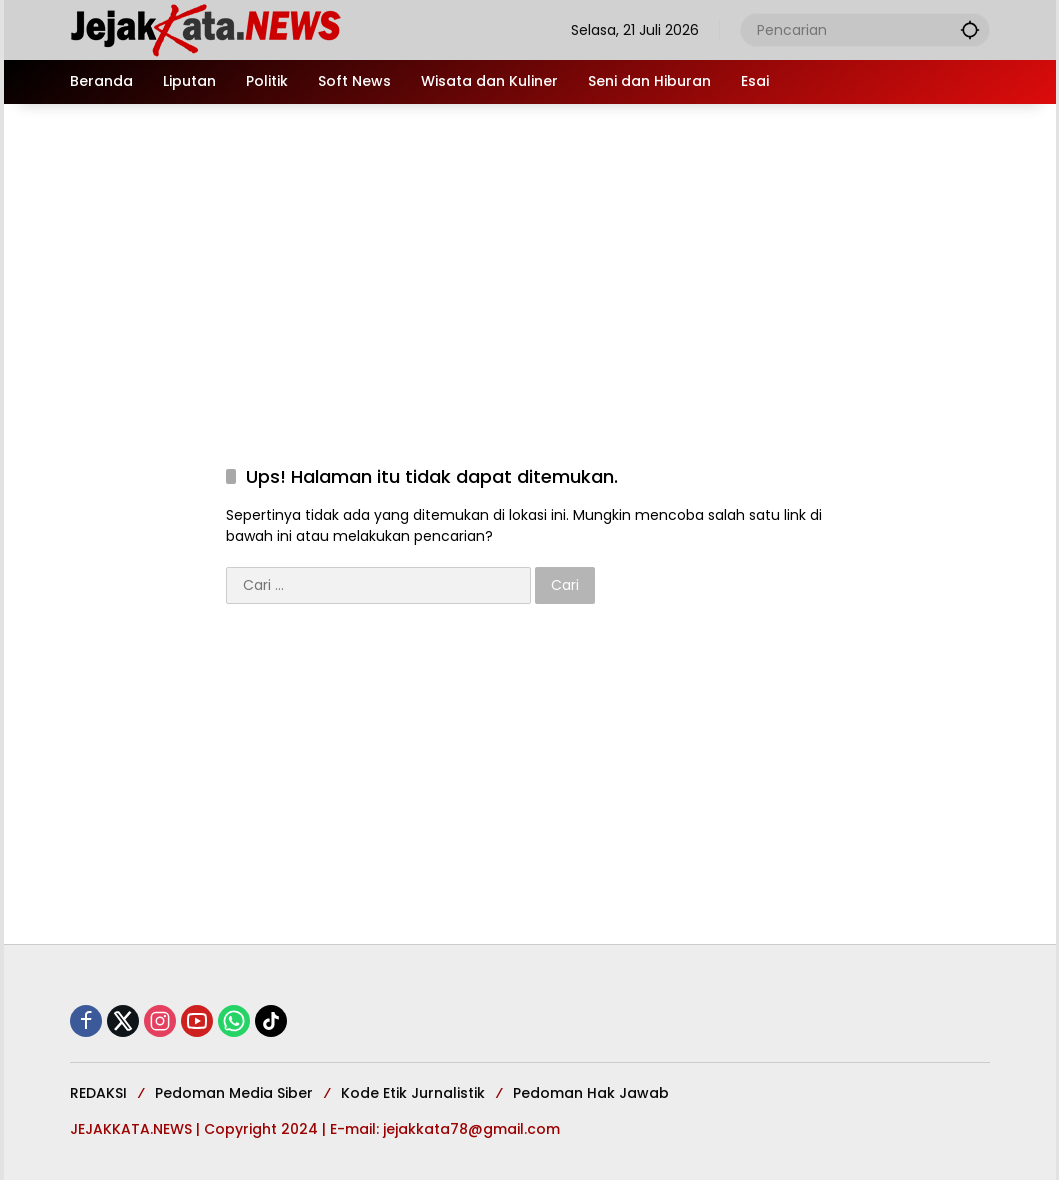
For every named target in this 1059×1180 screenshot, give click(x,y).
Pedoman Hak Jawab (591, 1093)
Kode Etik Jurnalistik (413, 1093)
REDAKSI (98, 1093)
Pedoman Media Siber (234, 1093)
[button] (970, 29)
